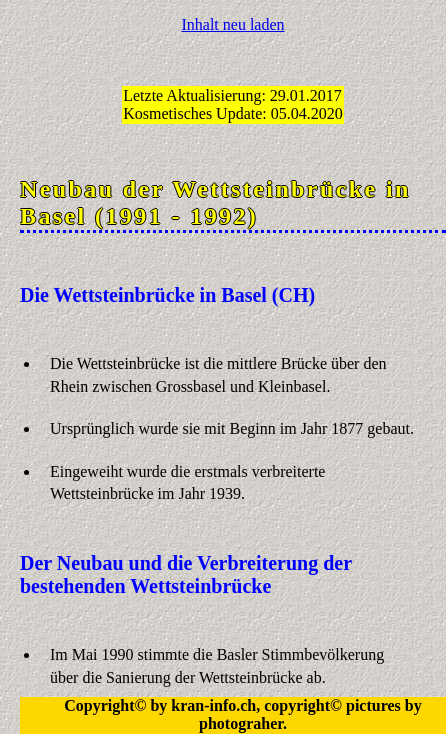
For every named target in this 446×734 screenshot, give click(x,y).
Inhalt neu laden (232, 24)
